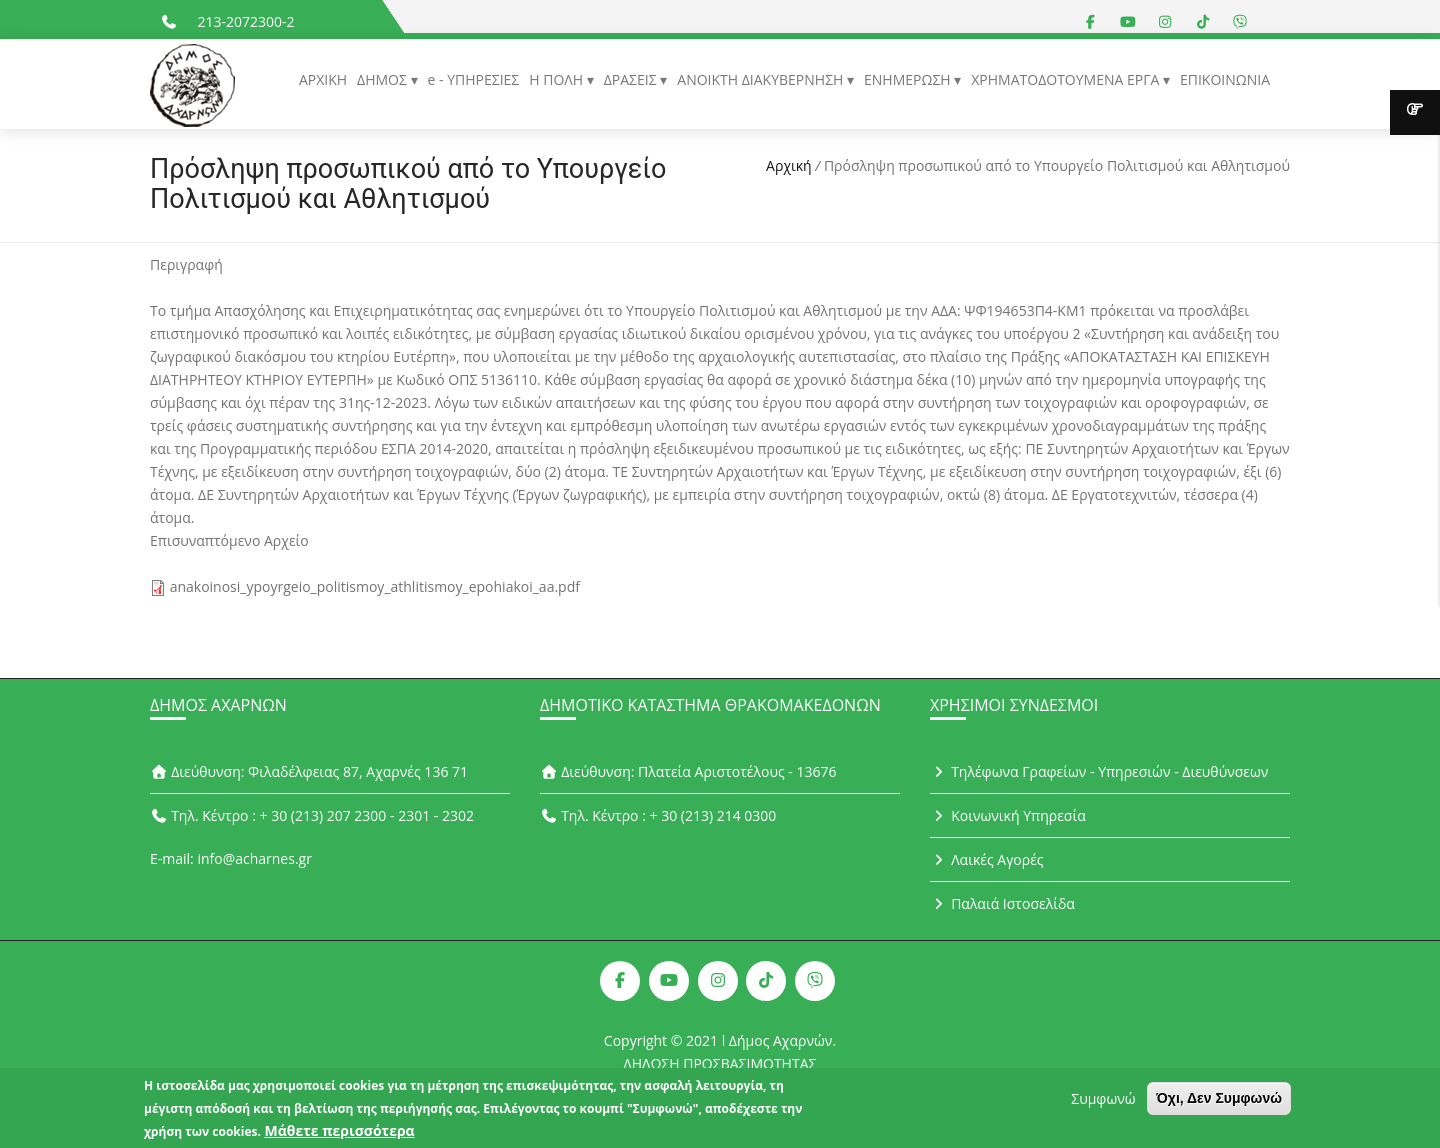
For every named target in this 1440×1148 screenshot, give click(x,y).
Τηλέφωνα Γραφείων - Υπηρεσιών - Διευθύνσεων (1099, 771)
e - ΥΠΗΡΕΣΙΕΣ (474, 79)
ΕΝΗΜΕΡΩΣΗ (909, 79)
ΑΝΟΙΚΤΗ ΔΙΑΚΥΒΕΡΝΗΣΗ (762, 79)
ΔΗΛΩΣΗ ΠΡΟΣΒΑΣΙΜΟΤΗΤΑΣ (720, 1063)
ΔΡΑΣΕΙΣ (632, 79)
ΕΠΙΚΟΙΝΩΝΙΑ (1225, 79)
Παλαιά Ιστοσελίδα (1002, 903)
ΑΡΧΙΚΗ (323, 79)
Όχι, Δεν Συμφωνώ (1219, 1104)
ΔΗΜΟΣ (383, 79)
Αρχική (789, 165)
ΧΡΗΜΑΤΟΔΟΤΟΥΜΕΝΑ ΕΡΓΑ (1067, 79)
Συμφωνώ (1103, 1104)
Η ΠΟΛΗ (557, 79)
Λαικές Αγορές (987, 859)
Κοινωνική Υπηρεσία (1008, 815)
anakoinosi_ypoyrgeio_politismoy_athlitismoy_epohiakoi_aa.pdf (375, 586)
